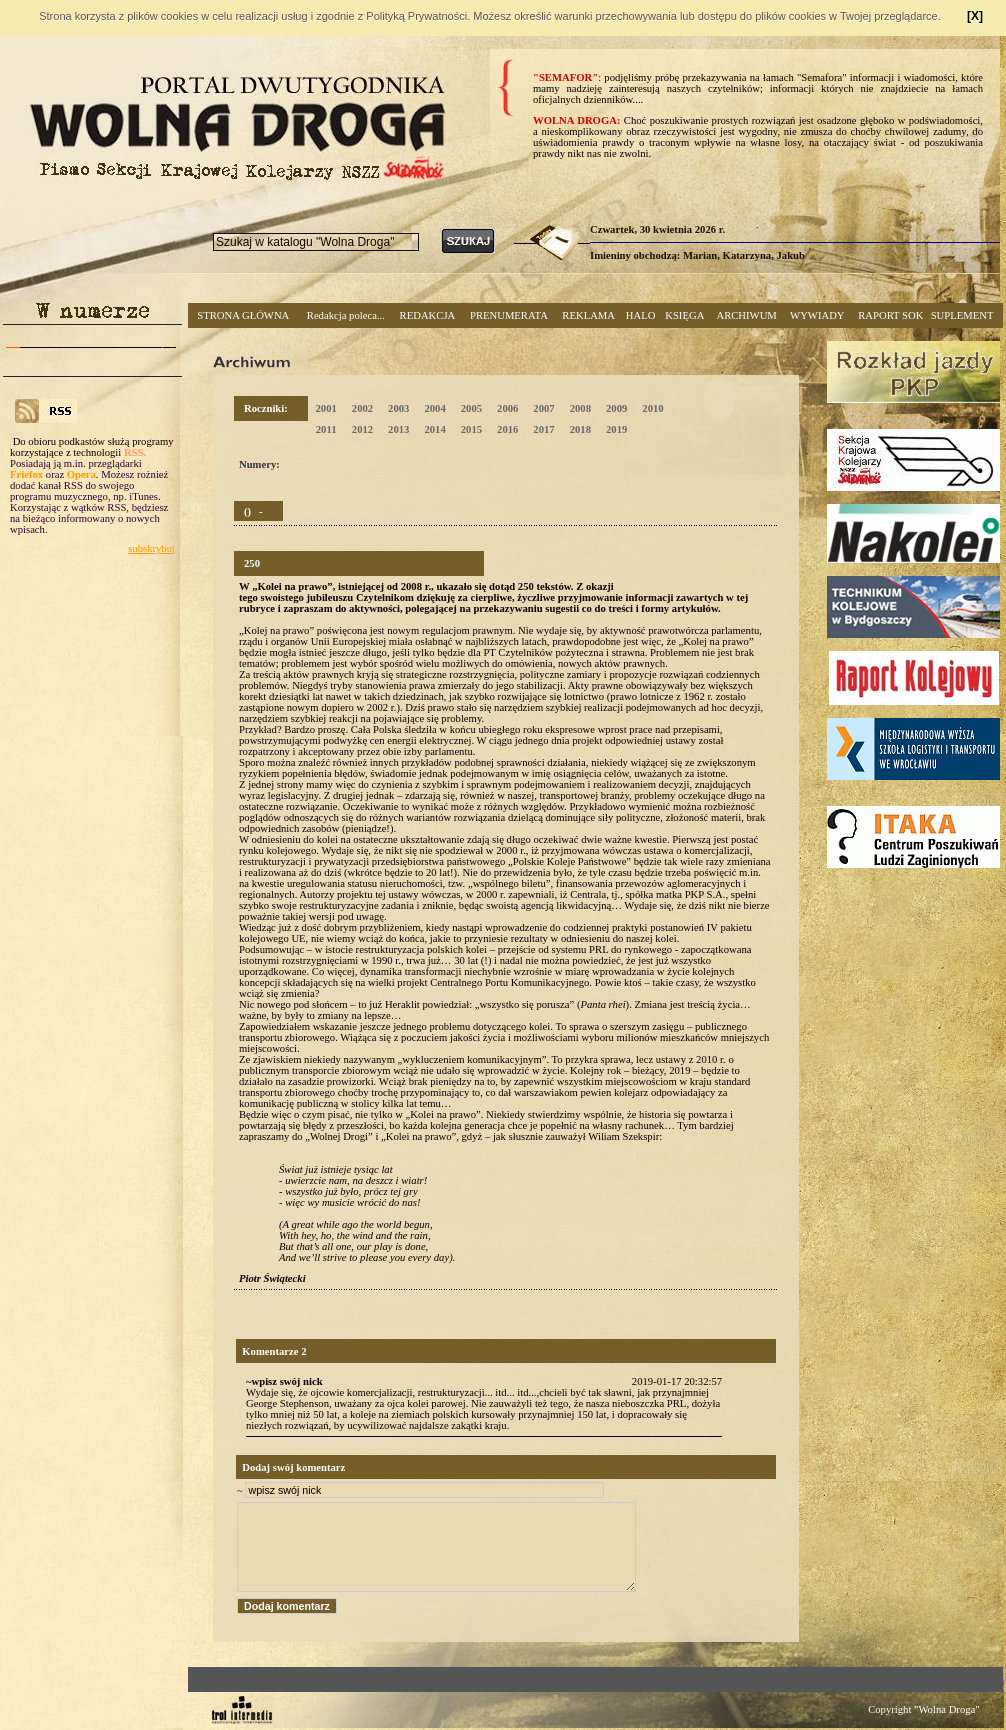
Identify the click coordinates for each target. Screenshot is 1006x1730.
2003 (398, 408)
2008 (580, 408)
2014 (434, 429)
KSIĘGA (684, 315)
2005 (471, 408)
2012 (362, 429)
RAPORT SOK (890, 315)
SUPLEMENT (962, 315)
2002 (362, 408)
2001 (325, 408)
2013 (398, 429)
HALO (641, 315)
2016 (507, 429)
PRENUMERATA (509, 315)
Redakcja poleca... (346, 315)
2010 (652, 408)
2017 (543, 429)
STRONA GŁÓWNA (243, 315)
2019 (616, 429)
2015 (471, 429)
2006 (507, 408)
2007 (543, 408)
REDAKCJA (428, 315)
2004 (434, 408)
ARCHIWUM (746, 315)
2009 (616, 408)
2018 (580, 429)
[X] (975, 16)
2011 (326, 429)
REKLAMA (588, 315)
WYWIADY (817, 315)
